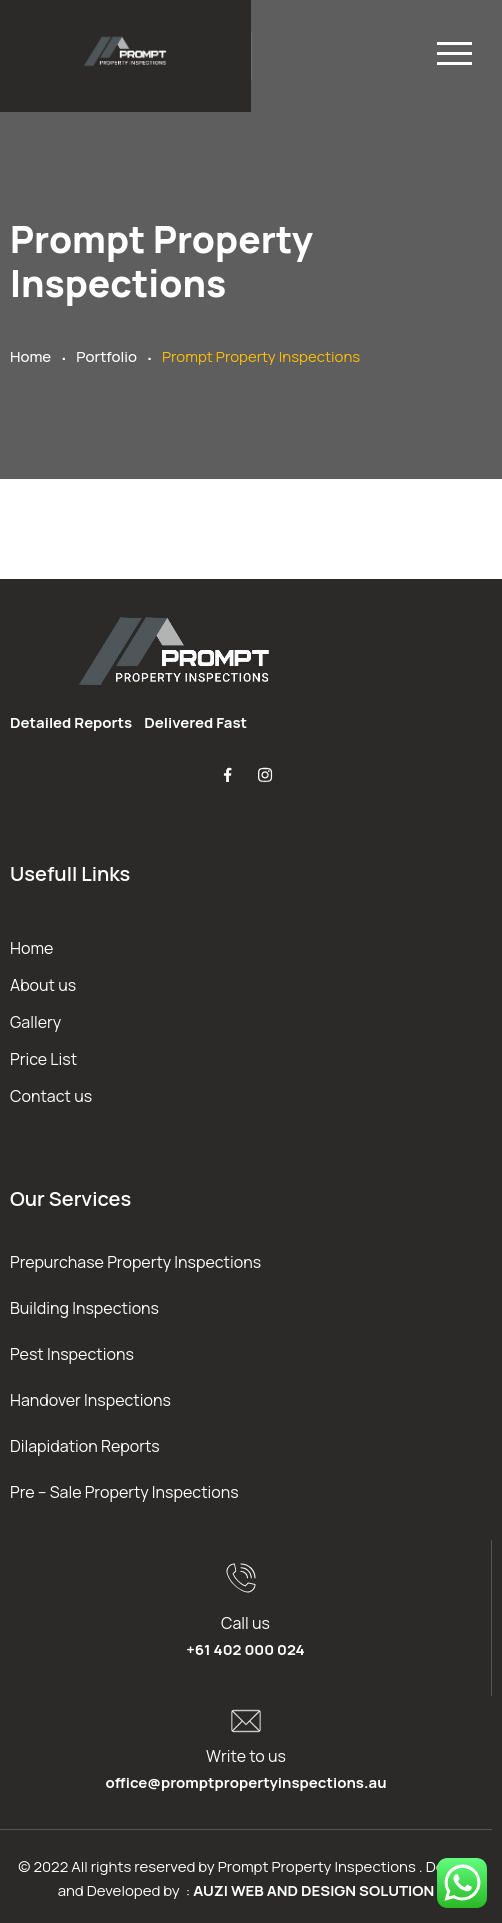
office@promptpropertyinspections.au (245, 1782)
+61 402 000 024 (245, 1649)
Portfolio (106, 356)
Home (30, 356)
